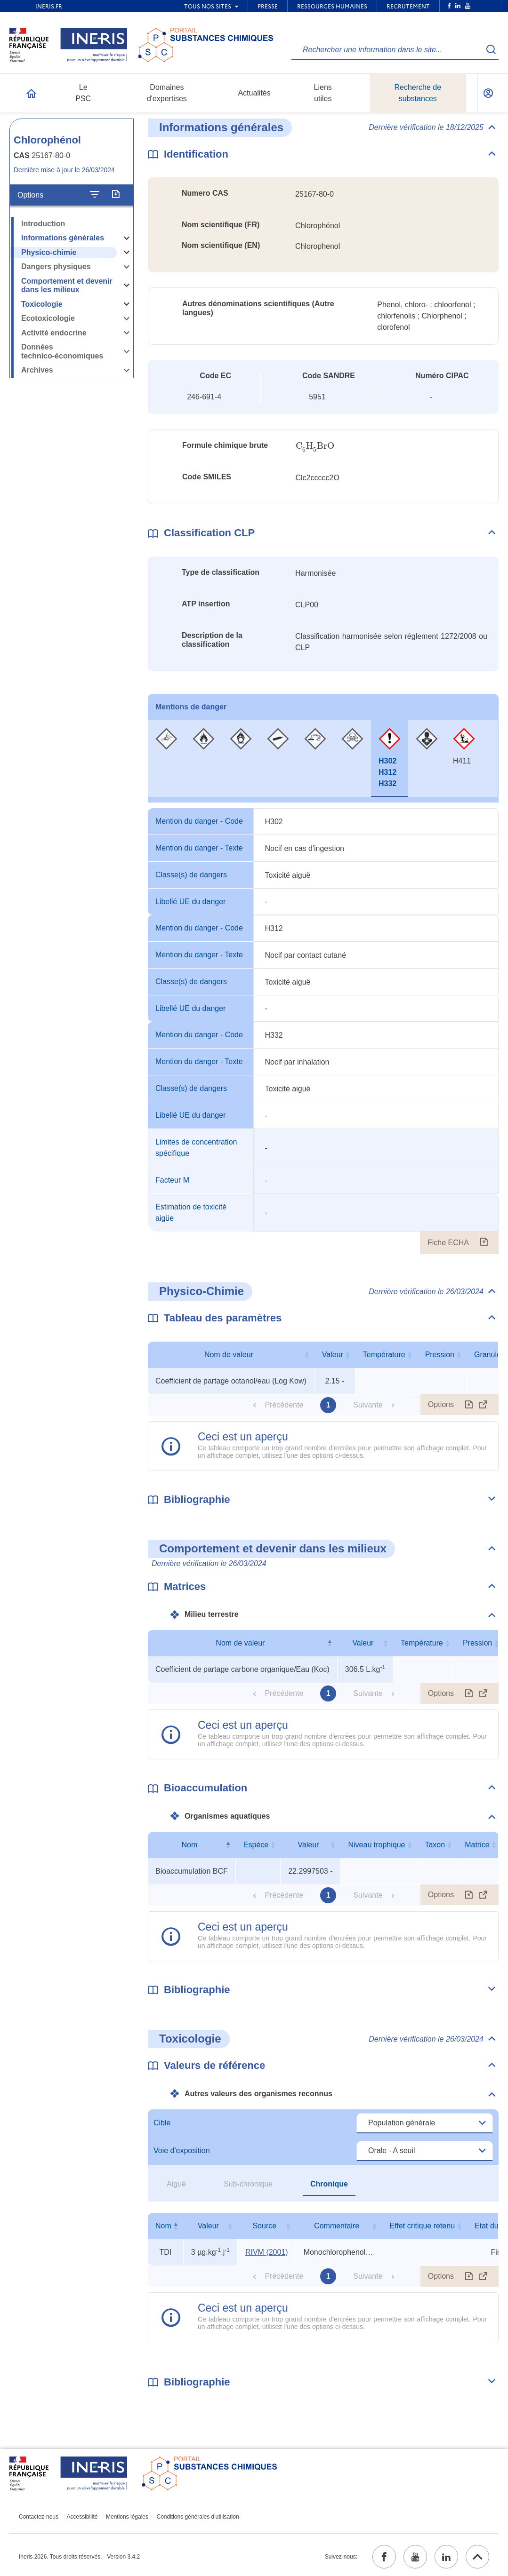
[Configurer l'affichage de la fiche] (94, 194)
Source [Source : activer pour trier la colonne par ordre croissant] (264, 2226)
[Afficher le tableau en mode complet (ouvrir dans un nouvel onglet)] (483, 1404)
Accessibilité (82, 2516)
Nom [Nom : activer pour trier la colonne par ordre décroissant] (190, 1845)
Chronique (329, 2184)
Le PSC (83, 93)
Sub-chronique (248, 2184)
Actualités (254, 93)
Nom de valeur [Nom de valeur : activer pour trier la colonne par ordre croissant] (228, 1355)
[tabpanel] (323, 1031)
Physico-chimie (48, 252)
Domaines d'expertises (167, 93)
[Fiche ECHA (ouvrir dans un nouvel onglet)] (483, 1243)
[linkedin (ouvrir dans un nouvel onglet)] (446, 2556)
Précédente (284, 1405)
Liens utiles (323, 93)
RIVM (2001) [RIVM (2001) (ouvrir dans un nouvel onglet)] (266, 2252)
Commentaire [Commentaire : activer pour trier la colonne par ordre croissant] (336, 2226)
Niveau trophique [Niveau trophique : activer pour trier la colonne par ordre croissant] (376, 1845)
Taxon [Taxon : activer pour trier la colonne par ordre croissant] (435, 1845)
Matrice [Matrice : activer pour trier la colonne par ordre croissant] (477, 1845)
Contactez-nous (38, 2516)
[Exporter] (115, 194)
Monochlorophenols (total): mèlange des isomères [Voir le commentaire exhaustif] (339, 2252)
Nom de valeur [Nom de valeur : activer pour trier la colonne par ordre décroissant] (240, 1643)
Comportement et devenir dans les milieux (67, 285)
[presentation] (315, 446)
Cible (161, 2123)
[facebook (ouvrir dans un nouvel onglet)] (384, 2556)
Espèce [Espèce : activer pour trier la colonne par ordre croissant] (255, 1845)
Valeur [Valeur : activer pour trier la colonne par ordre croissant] (332, 1355)
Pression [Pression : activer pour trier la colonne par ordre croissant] (439, 1355)
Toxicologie (42, 304)
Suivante (367, 1405)
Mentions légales (127, 2516)
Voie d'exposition (181, 2151)
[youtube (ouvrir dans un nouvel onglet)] (415, 2556)
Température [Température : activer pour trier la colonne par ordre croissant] (384, 1355)
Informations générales (62, 238)
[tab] (166, 758)
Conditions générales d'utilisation (198, 2516)
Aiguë (176, 2184)
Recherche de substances (418, 93)
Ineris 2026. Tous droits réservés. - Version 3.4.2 (79, 2556)
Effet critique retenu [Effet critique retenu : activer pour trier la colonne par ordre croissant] (422, 2226)
